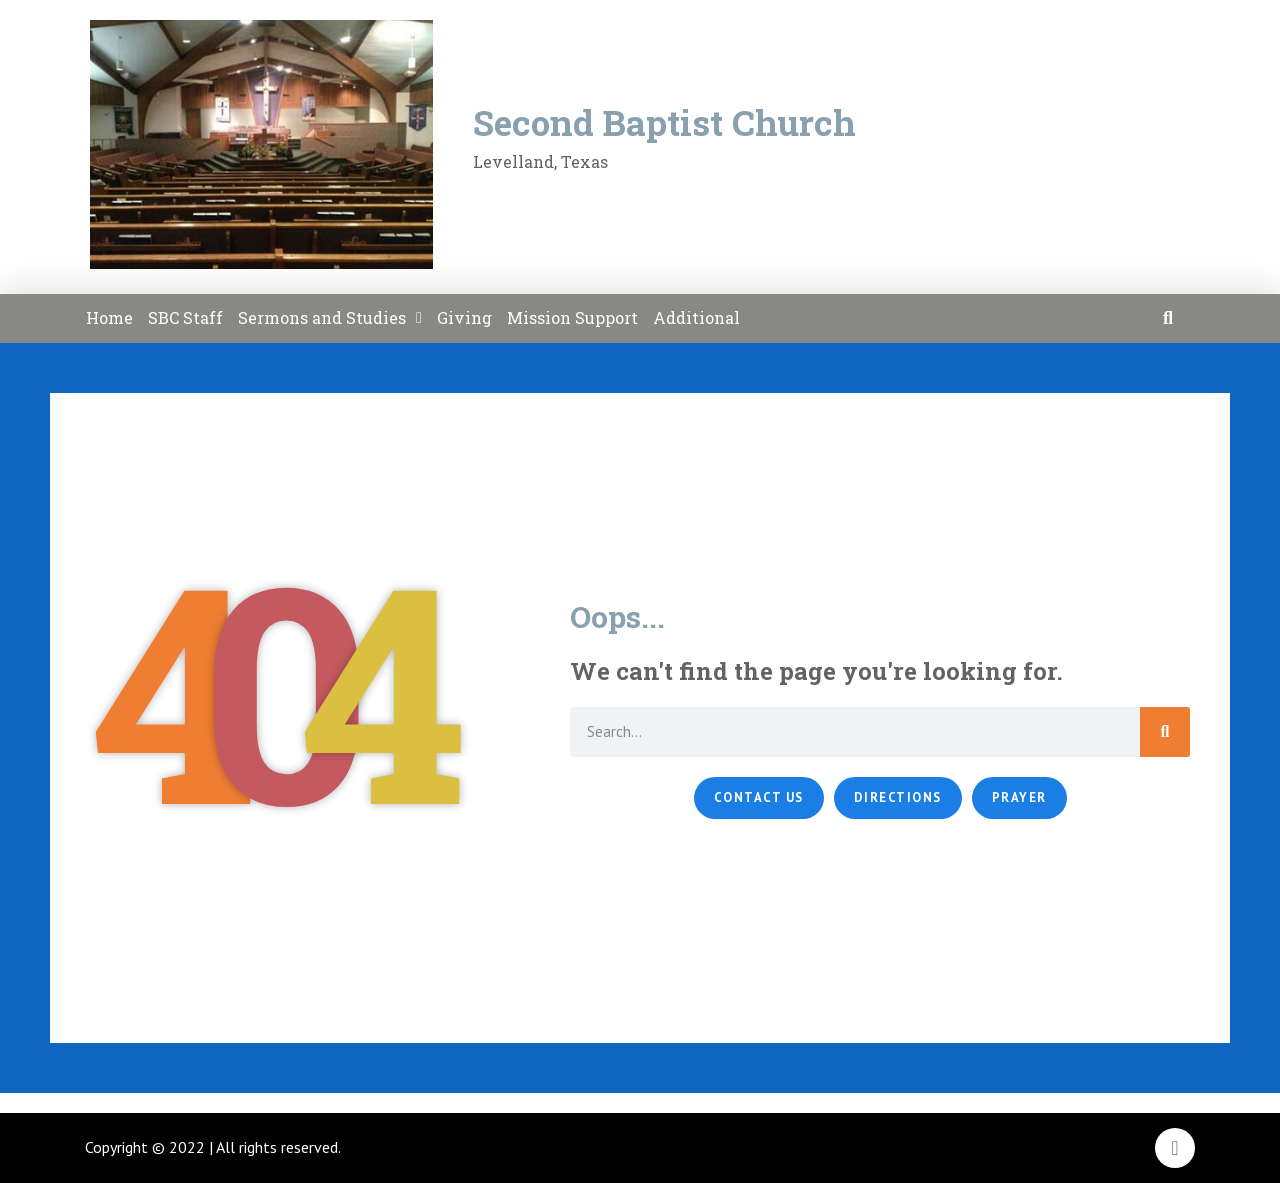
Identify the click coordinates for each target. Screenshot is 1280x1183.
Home (109, 317)
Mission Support (572, 317)
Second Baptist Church (664, 122)
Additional (696, 317)
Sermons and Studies (330, 318)
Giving (464, 317)
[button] (1168, 318)
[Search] (1165, 732)
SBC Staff (185, 317)
